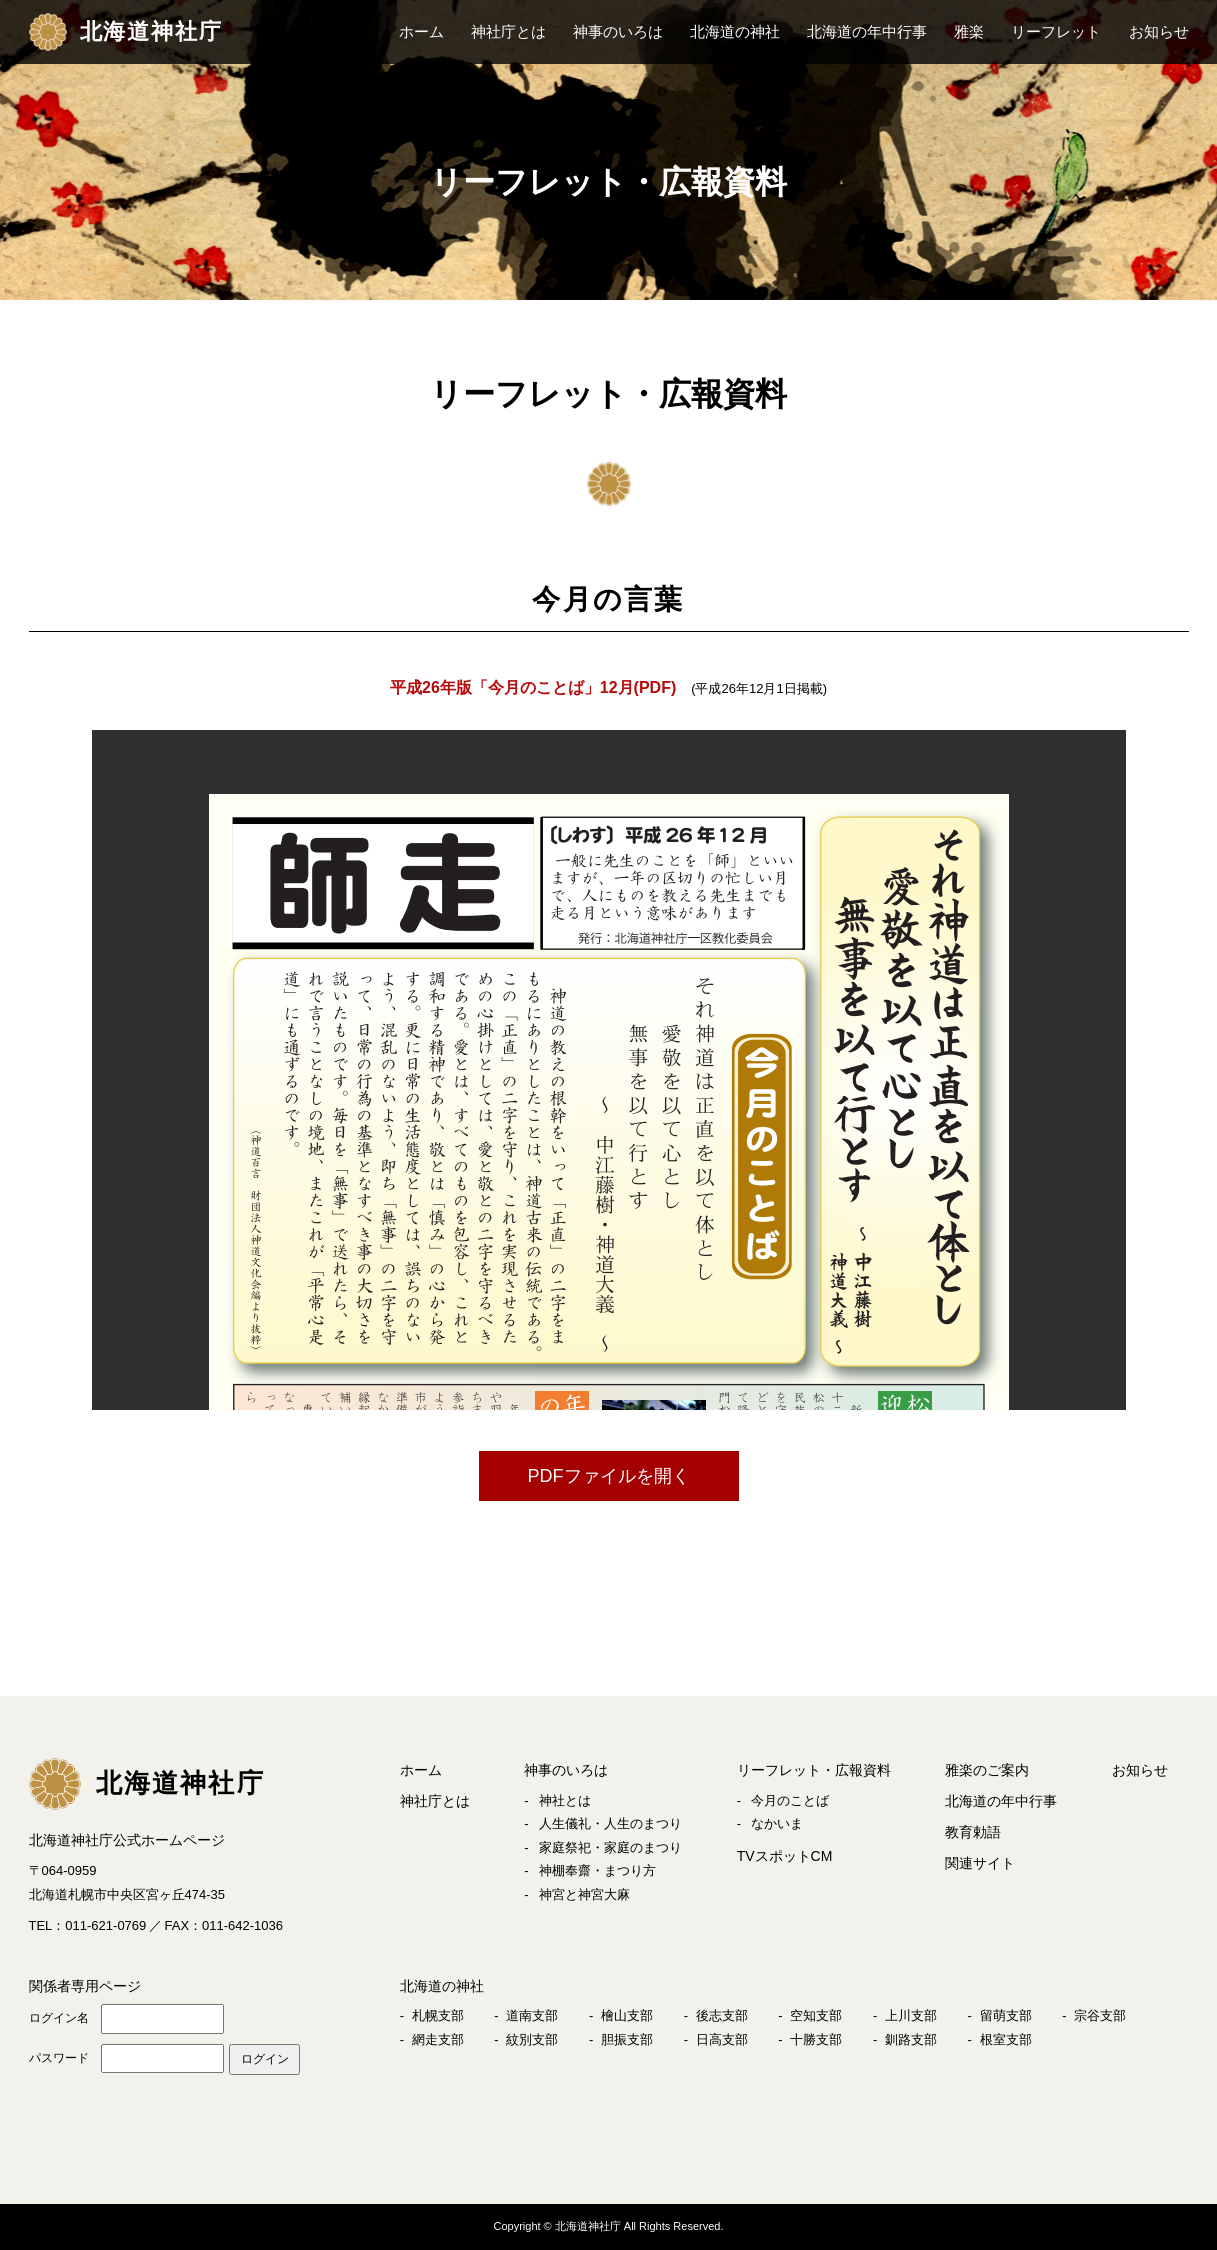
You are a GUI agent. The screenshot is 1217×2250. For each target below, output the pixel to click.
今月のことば (790, 1800)
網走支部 (438, 2039)
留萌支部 (1006, 2015)
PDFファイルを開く (609, 1476)
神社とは (565, 1800)
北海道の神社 (735, 31)
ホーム (421, 31)
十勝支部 (816, 2039)
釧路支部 (911, 2039)
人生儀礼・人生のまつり (610, 1823)
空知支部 (816, 2015)
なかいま (777, 1823)
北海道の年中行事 (867, 31)
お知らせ (1159, 31)
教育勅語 (973, 1832)
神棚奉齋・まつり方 (597, 1870)
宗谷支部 (1100, 2015)
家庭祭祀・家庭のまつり (610, 1847)
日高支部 (722, 2039)
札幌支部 (438, 2015)
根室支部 (1006, 2039)
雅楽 (969, 31)
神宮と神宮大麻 (584, 1894)
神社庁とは (508, 31)
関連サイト (980, 1863)
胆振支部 (627, 2039)
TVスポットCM (785, 1856)
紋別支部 (532, 2039)
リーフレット (1056, 31)
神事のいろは (618, 31)
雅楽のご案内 (987, 1770)
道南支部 (532, 2015)
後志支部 (722, 2015)
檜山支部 (627, 2015)
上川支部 (911, 2015)
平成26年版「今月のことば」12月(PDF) (533, 687)
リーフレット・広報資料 (814, 1770)
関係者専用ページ (85, 1986)
